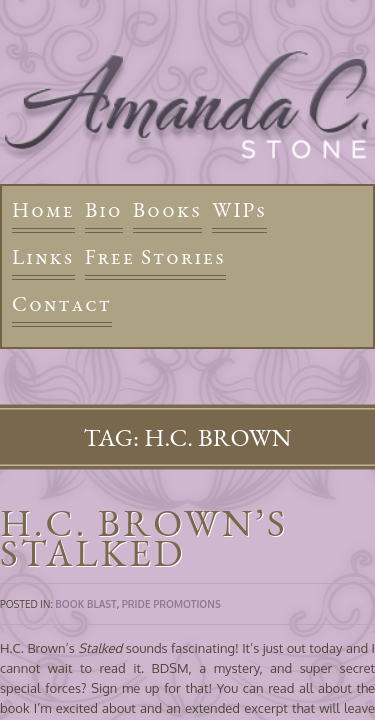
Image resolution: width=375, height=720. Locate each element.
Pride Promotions (171, 604)
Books (167, 209)
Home (43, 209)
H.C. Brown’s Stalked (144, 537)
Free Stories (156, 256)
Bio (104, 209)
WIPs (239, 209)
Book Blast (85, 604)
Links (43, 256)
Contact (62, 303)
